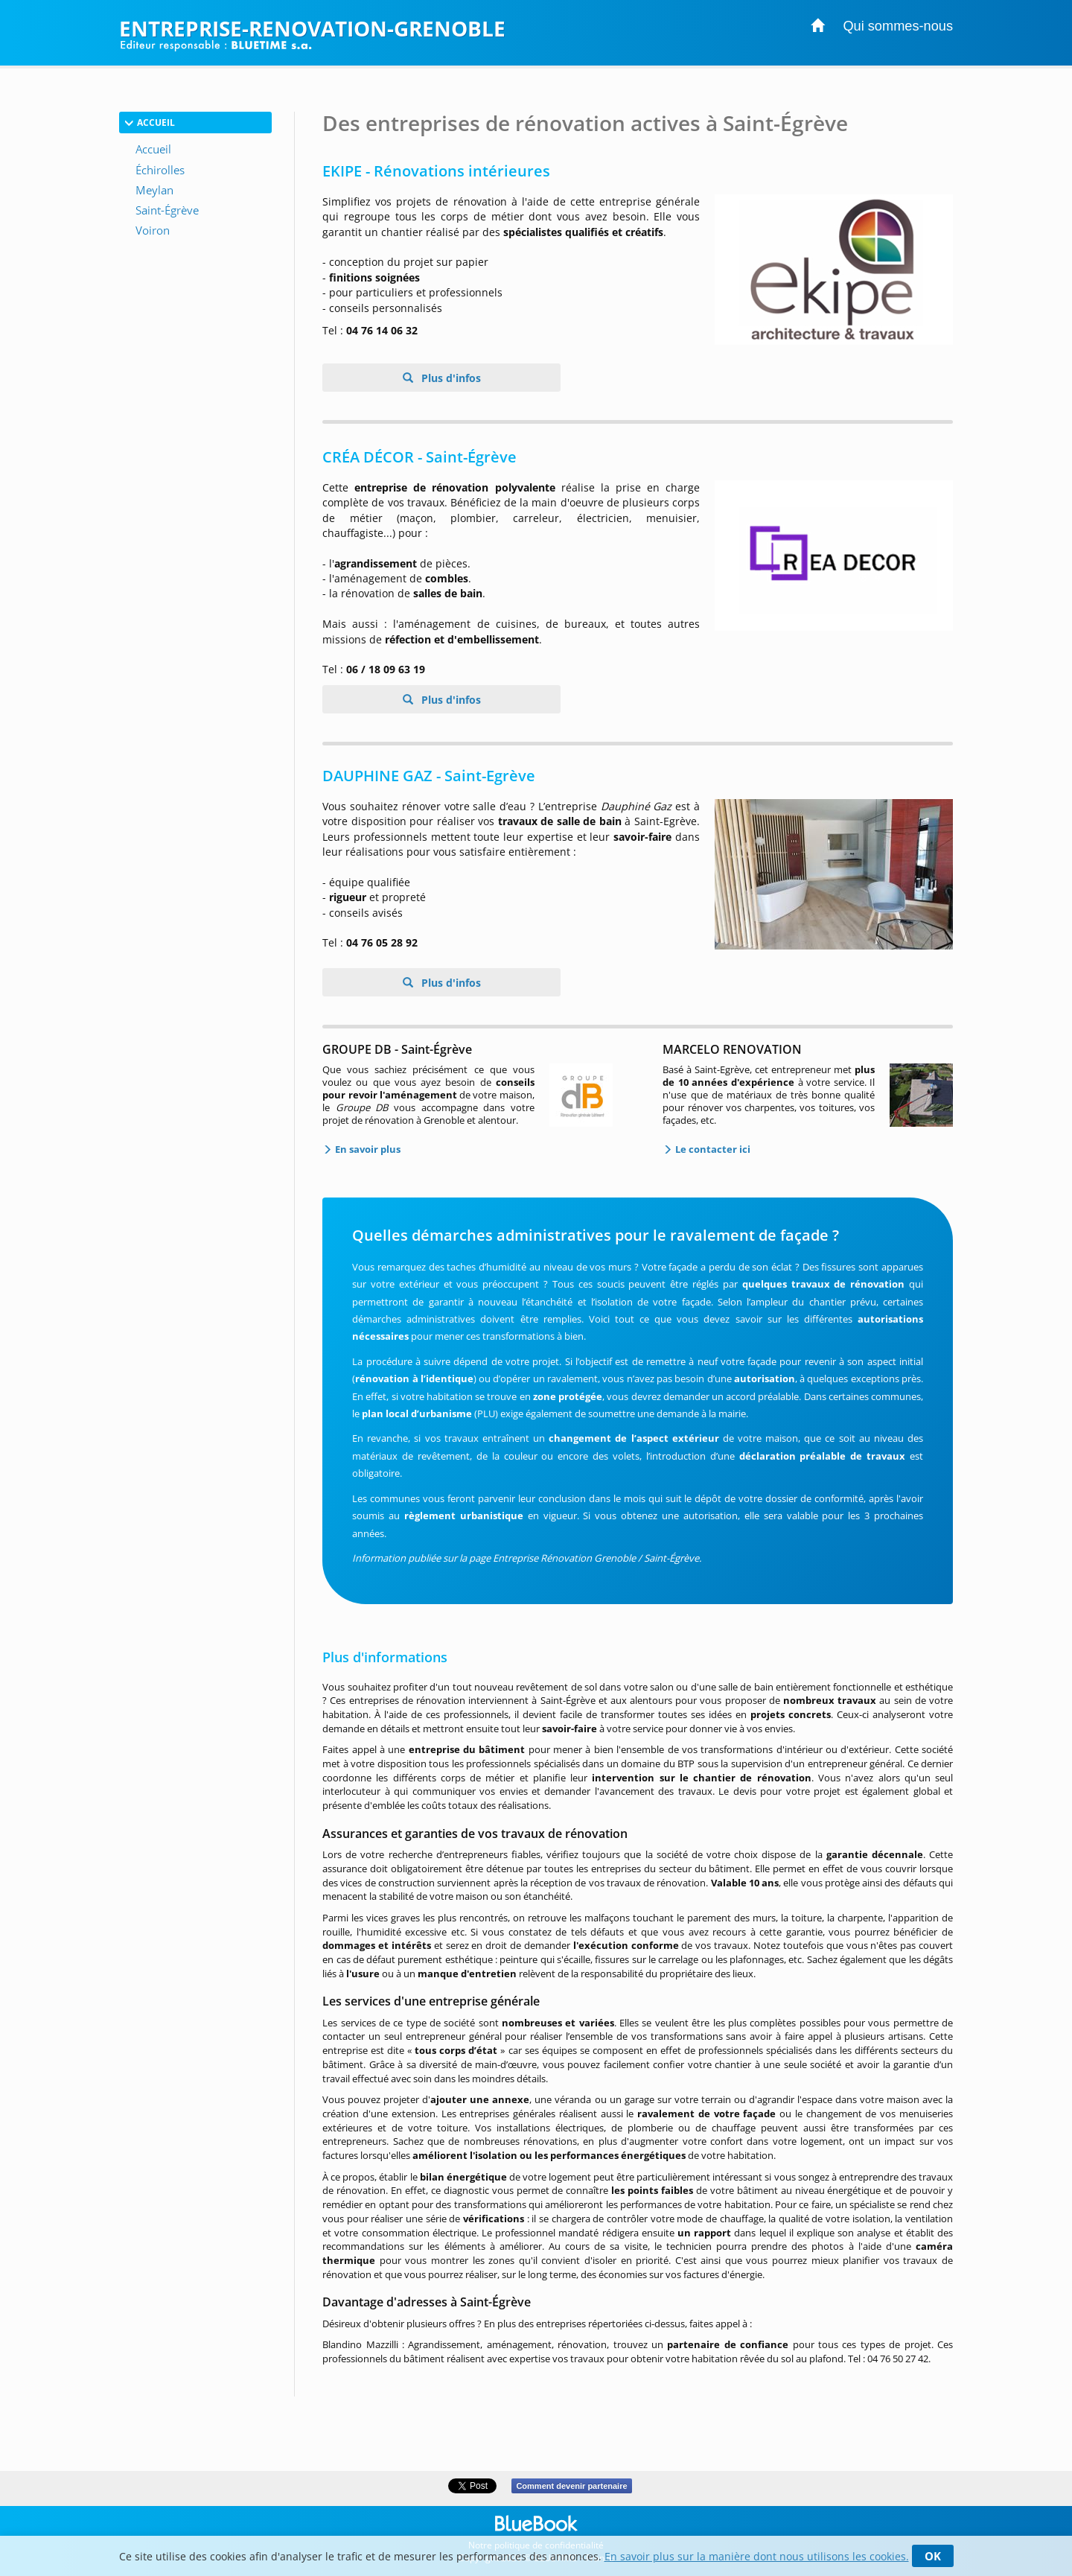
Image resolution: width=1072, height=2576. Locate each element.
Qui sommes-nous (898, 26)
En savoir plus (367, 1149)
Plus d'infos (449, 378)
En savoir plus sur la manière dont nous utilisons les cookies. (756, 2556)
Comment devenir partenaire (571, 2485)
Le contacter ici (711, 1149)
